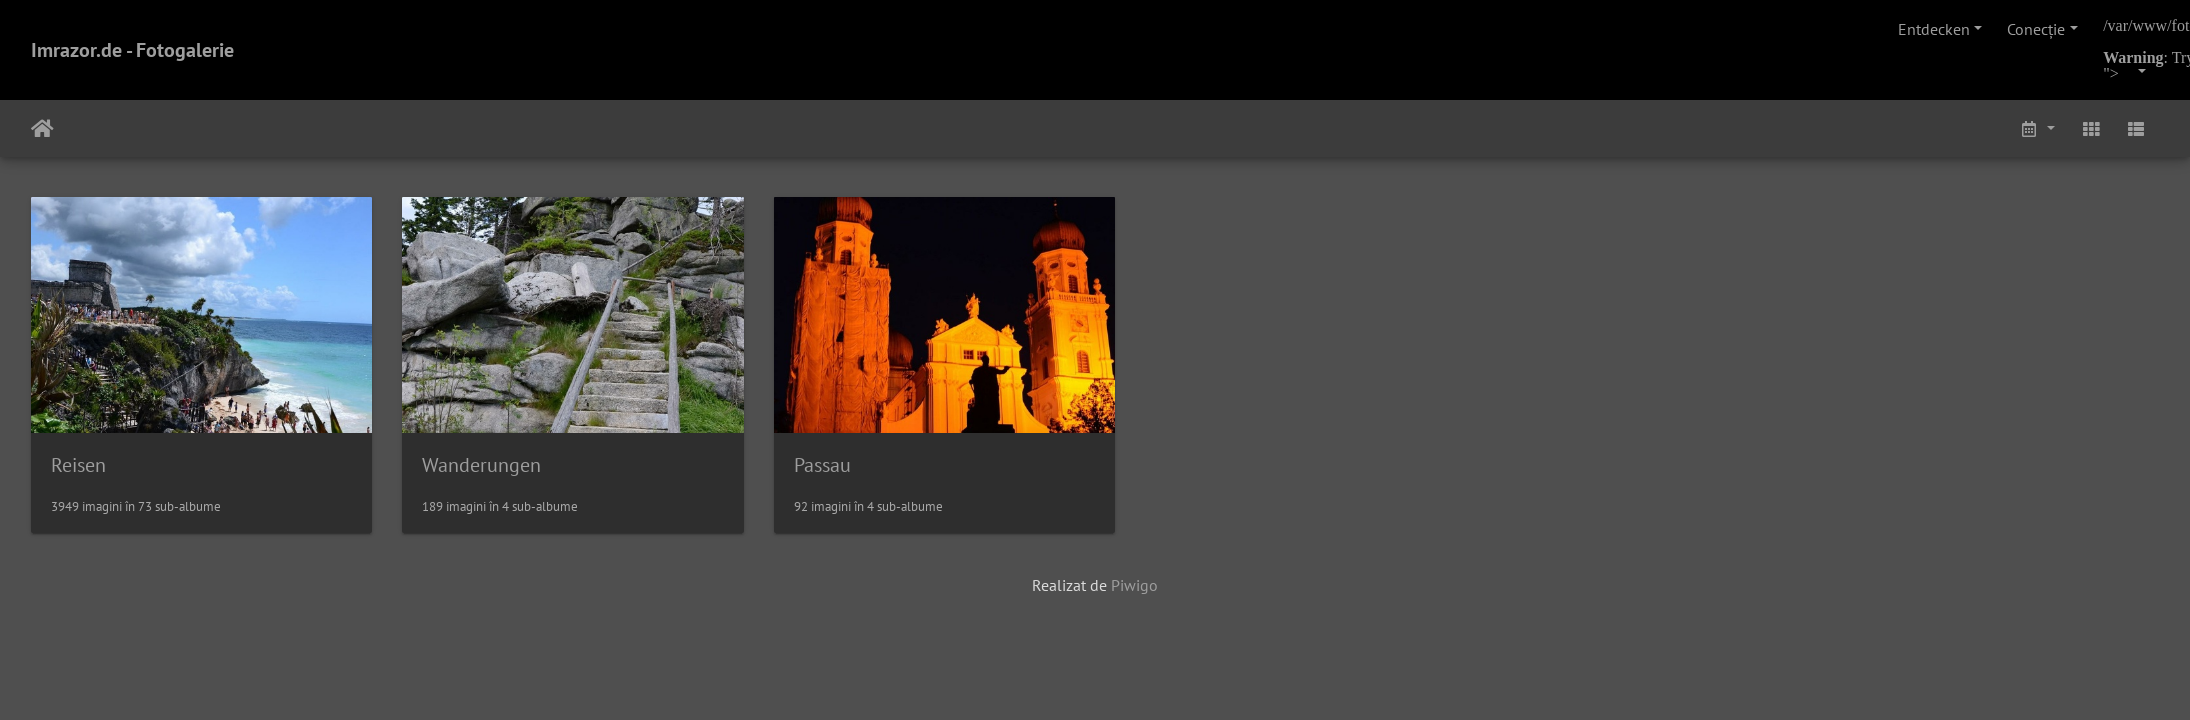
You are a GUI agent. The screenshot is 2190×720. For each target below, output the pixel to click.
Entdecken (1934, 29)
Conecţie (2036, 29)
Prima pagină (42, 129)
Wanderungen (491, 471)
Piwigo (1134, 592)
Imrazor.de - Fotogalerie (132, 50)
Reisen (78, 471)
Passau (841, 471)
